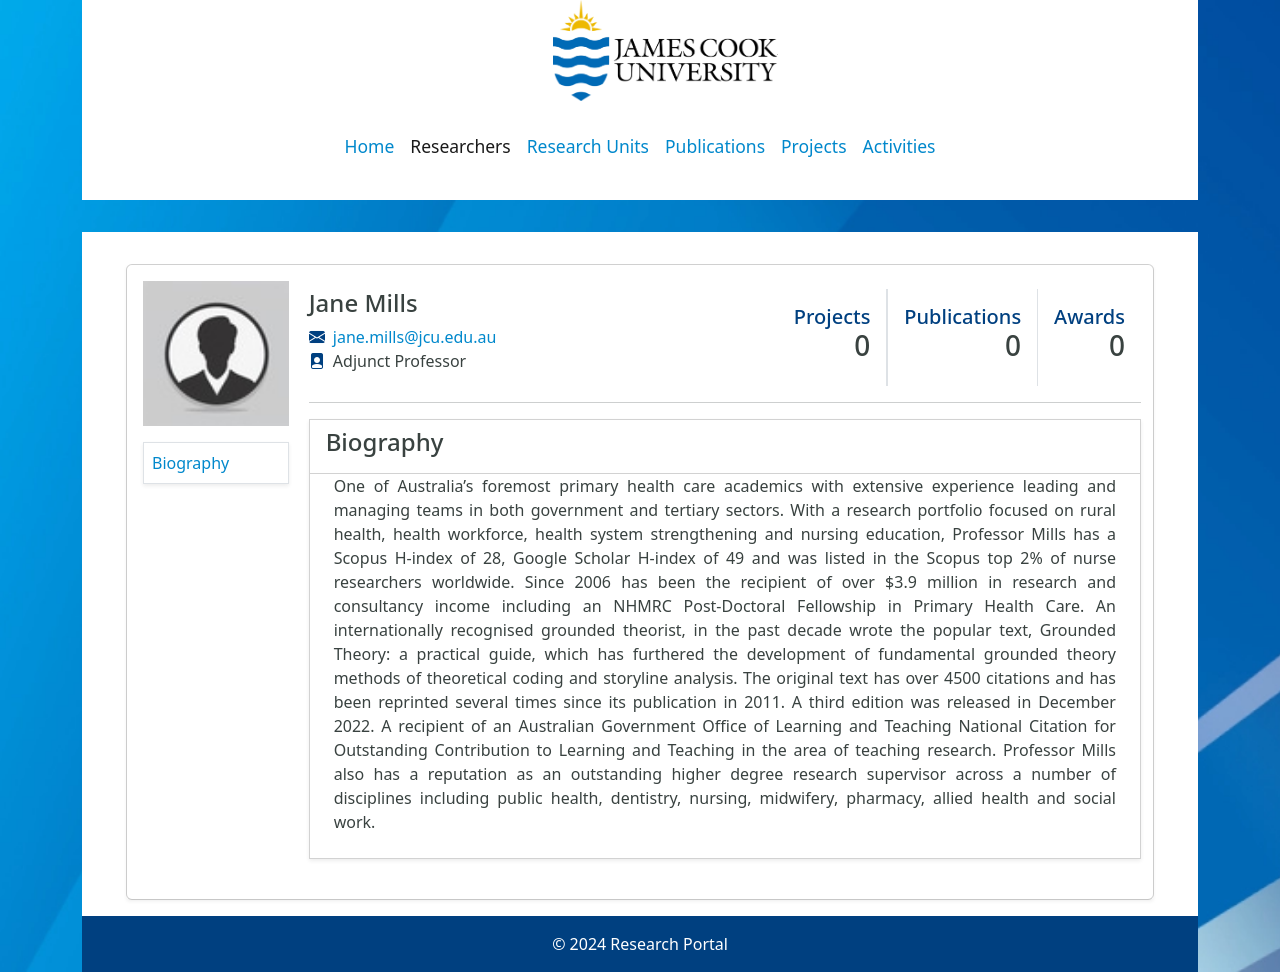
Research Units (588, 146)
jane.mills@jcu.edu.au (415, 337)
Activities (899, 146)
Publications (715, 146)
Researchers (460, 146)
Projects (814, 146)
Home (370, 146)
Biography (190, 463)
